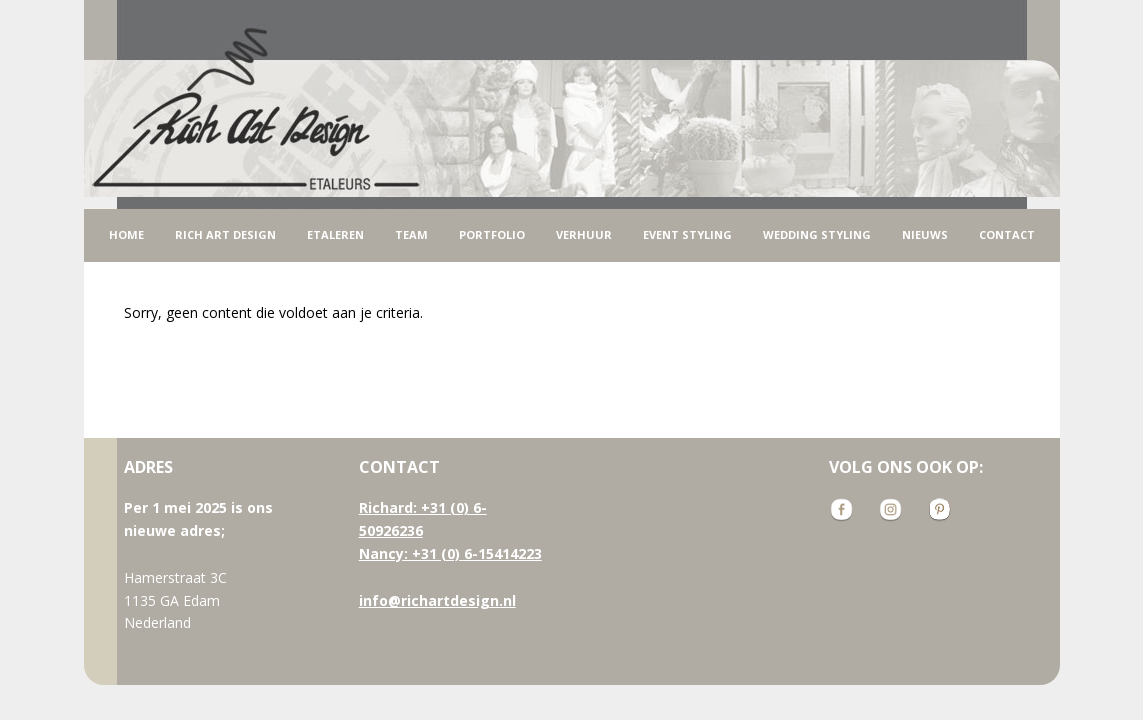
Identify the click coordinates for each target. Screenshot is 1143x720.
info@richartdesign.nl (437, 600)
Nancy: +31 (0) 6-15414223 (450, 553)
